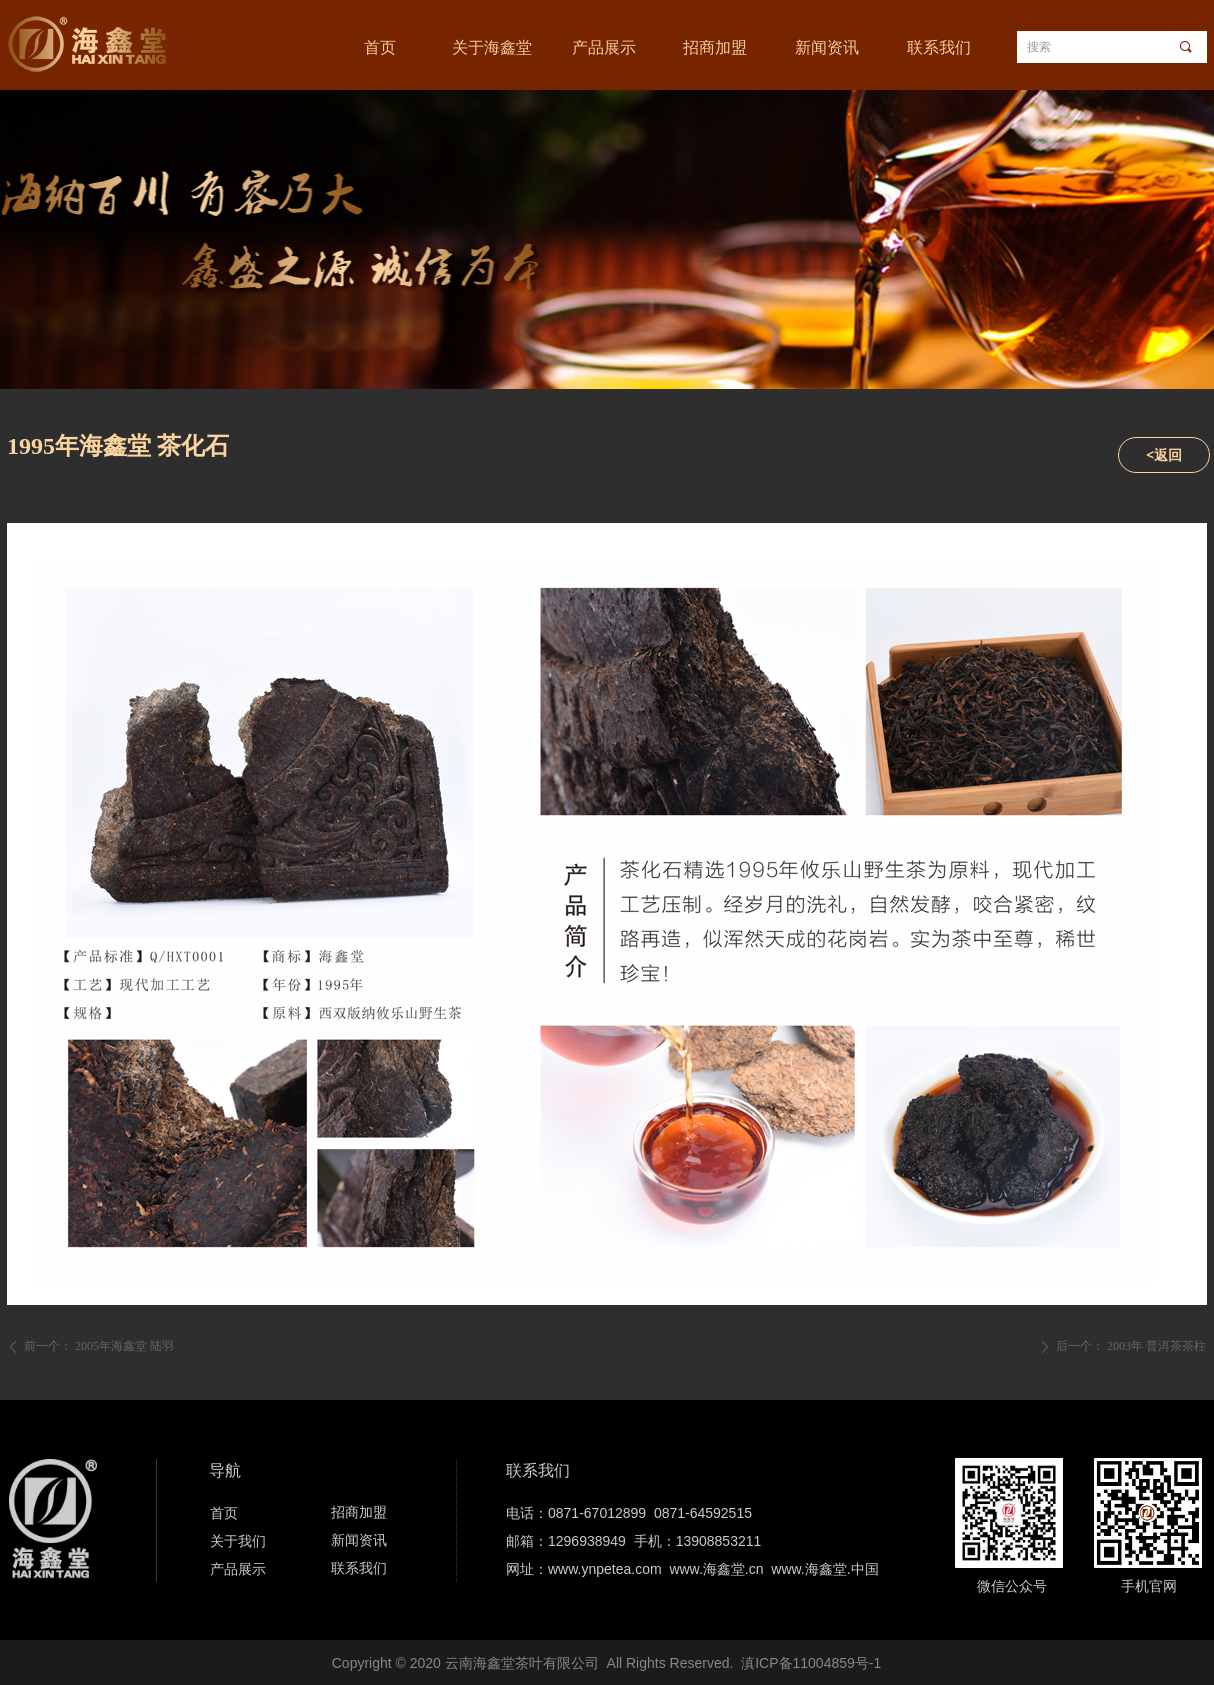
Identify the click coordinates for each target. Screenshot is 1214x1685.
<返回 (1164, 454)
